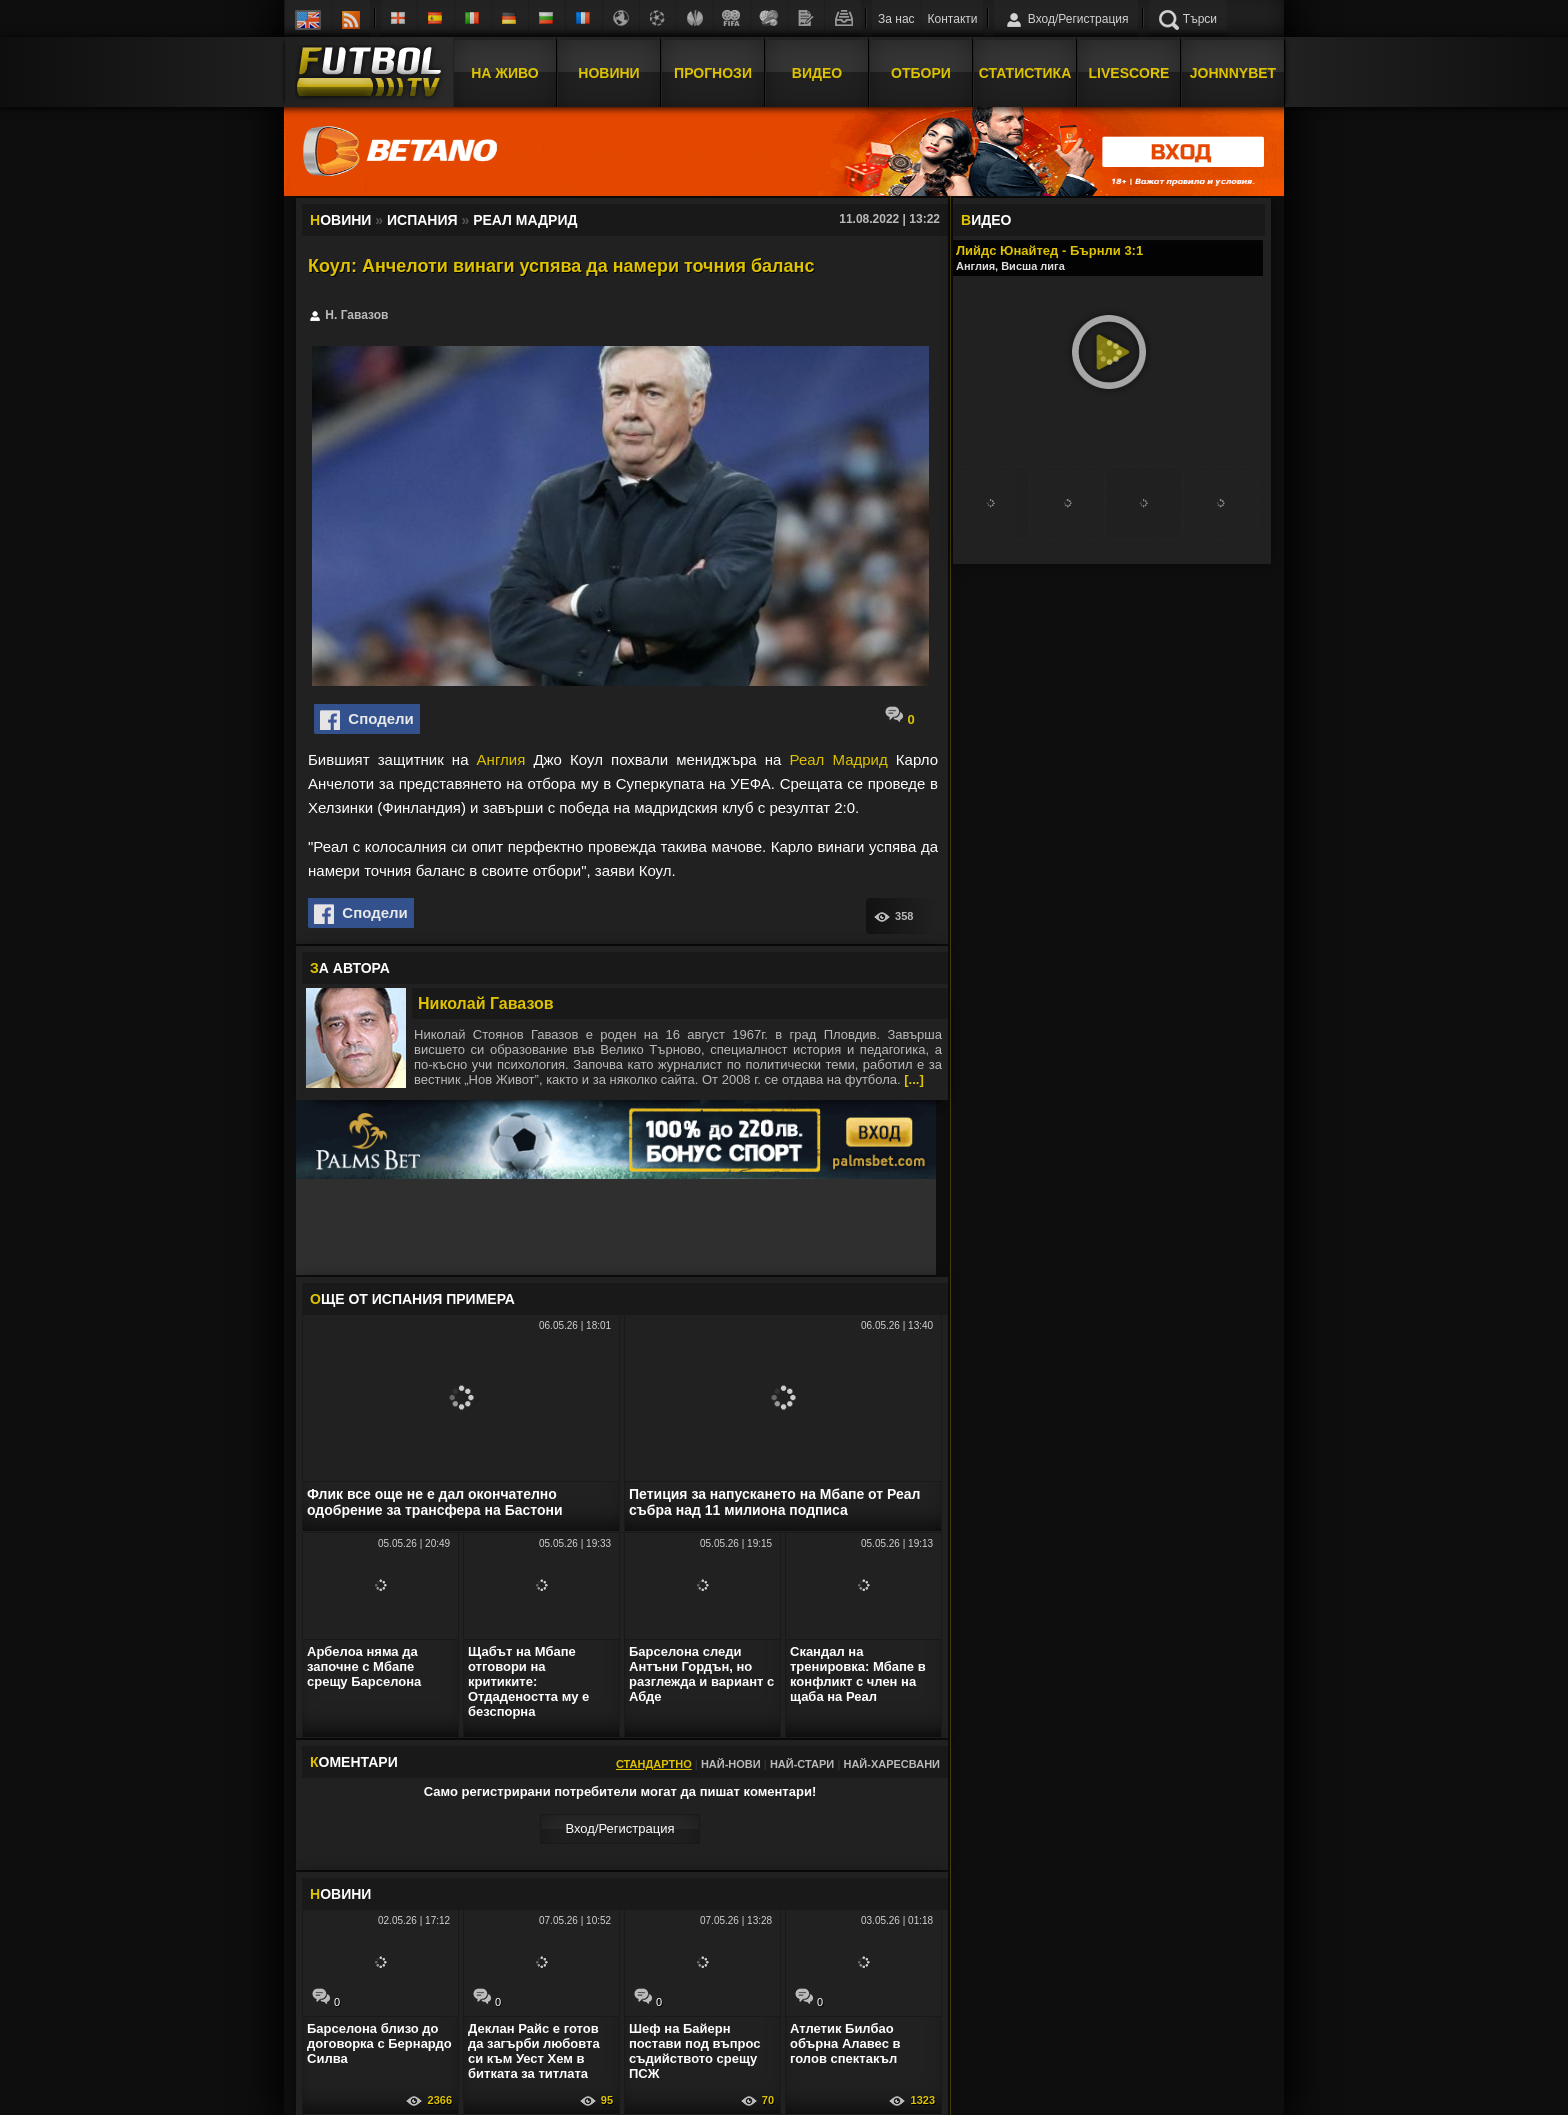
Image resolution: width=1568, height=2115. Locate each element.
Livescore (1129, 73)
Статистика (1025, 73)
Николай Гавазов (486, 1003)
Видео (817, 73)
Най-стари (802, 1764)
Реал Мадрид (839, 759)
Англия (501, 759)
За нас (896, 19)
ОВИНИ (340, 1894)
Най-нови (731, 1764)
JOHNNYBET (1233, 73)
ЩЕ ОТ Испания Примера (412, 1299)
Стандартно (654, 1764)
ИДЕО (986, 220)
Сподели (367, 720)
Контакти (953, 19)
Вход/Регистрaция (619, 1828)
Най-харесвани (891, 1764)
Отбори (921, 73)
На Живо (504, 73)
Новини (608, 73)
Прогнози (713, 73)
